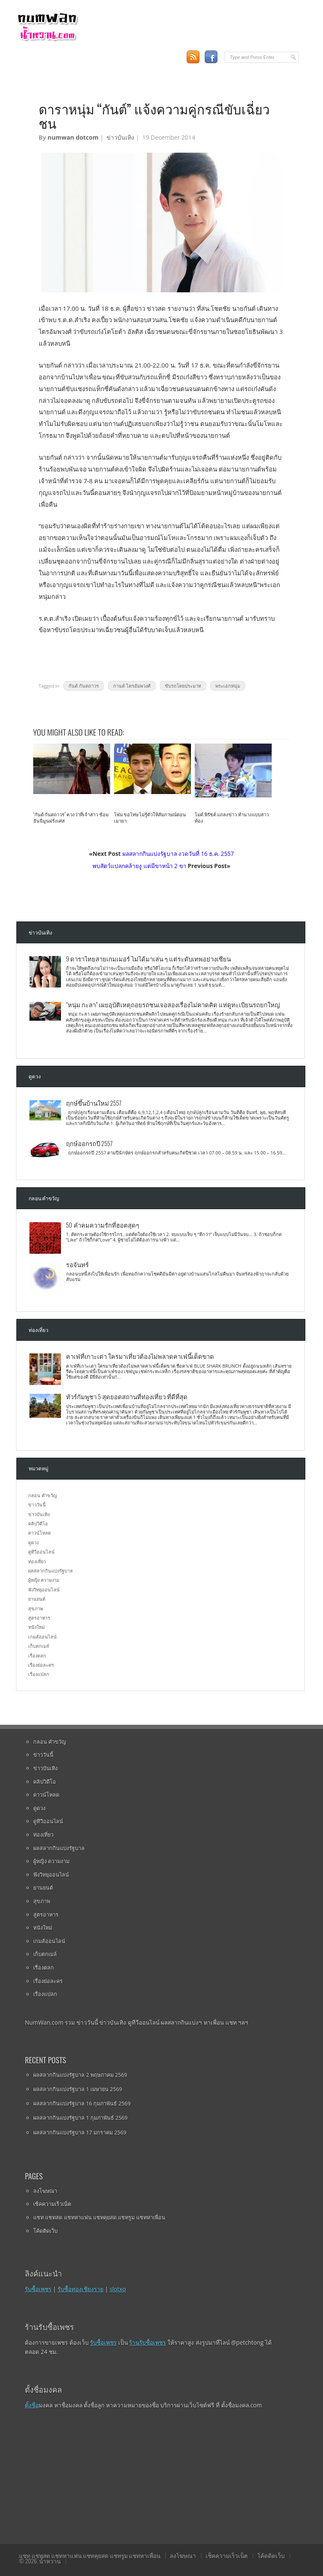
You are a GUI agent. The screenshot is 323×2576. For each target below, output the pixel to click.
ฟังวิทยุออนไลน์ (44, 1589)
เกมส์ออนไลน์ (42, 1636)
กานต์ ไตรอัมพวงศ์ (132, 686)
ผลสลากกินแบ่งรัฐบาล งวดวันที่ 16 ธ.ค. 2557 (178, 854)
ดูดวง (33, 1542)
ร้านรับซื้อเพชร (147, 2342)
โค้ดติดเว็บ (45, 2230)
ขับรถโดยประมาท (183, 686)
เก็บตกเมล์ (38, 1646)
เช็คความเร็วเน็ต (52, 2204)
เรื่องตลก (37, 1655)
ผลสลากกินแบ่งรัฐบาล (50, 1570)
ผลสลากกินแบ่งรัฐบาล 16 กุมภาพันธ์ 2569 (81, 2103)
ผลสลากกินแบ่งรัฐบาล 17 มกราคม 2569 (79, 2132)
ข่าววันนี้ (37, 1504)
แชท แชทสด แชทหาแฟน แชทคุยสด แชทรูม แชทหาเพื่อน (99, 2217)
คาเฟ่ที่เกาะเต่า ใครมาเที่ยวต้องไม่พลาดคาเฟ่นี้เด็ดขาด (140, 1356)
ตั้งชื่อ (32, 2405)
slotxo (118, 2289)
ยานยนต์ (36, 1599)
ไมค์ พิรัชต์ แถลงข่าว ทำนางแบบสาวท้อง (232, 817)
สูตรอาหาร (39, 1618)
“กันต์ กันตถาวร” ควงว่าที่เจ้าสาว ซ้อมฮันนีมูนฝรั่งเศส (71, 817)
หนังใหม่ (36, 1627)
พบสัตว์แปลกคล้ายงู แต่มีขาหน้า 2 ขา (139, 866)
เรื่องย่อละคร (41, 1665)
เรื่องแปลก (38, 1674)
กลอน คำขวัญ (42, 1495)
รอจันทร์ (77, 1264)
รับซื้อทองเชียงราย (80, 2289)
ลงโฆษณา (45, 2191)
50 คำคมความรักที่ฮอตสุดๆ (102, 1224)
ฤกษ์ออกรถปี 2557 (89, 1143)
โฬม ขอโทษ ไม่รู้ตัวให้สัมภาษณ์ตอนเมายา (150, 817)
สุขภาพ (35, 1608)
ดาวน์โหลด (39, 1533)
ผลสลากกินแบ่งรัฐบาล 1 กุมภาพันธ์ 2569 (80, 2117)
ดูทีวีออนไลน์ (41, 1552)
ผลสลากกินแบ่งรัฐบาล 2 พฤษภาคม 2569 (80, 2074)
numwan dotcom (73, 137)
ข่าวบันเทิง (120, 137)
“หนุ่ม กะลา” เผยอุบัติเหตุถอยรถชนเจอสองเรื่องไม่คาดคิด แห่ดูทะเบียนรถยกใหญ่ (173, 1004)
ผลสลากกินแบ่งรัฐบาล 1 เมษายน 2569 (77, 2089)
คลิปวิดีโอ (38, 1523)
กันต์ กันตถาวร (84, 686)
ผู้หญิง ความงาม (43, 1580)
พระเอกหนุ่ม (227, 686)
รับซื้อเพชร (38, 2289)
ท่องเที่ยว (37, 1561)
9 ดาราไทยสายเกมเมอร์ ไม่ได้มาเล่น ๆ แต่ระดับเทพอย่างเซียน (148, 958)
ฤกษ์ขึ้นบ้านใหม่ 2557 (94, 1102)
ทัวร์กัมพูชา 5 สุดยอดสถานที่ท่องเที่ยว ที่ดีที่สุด (127, 1396)
